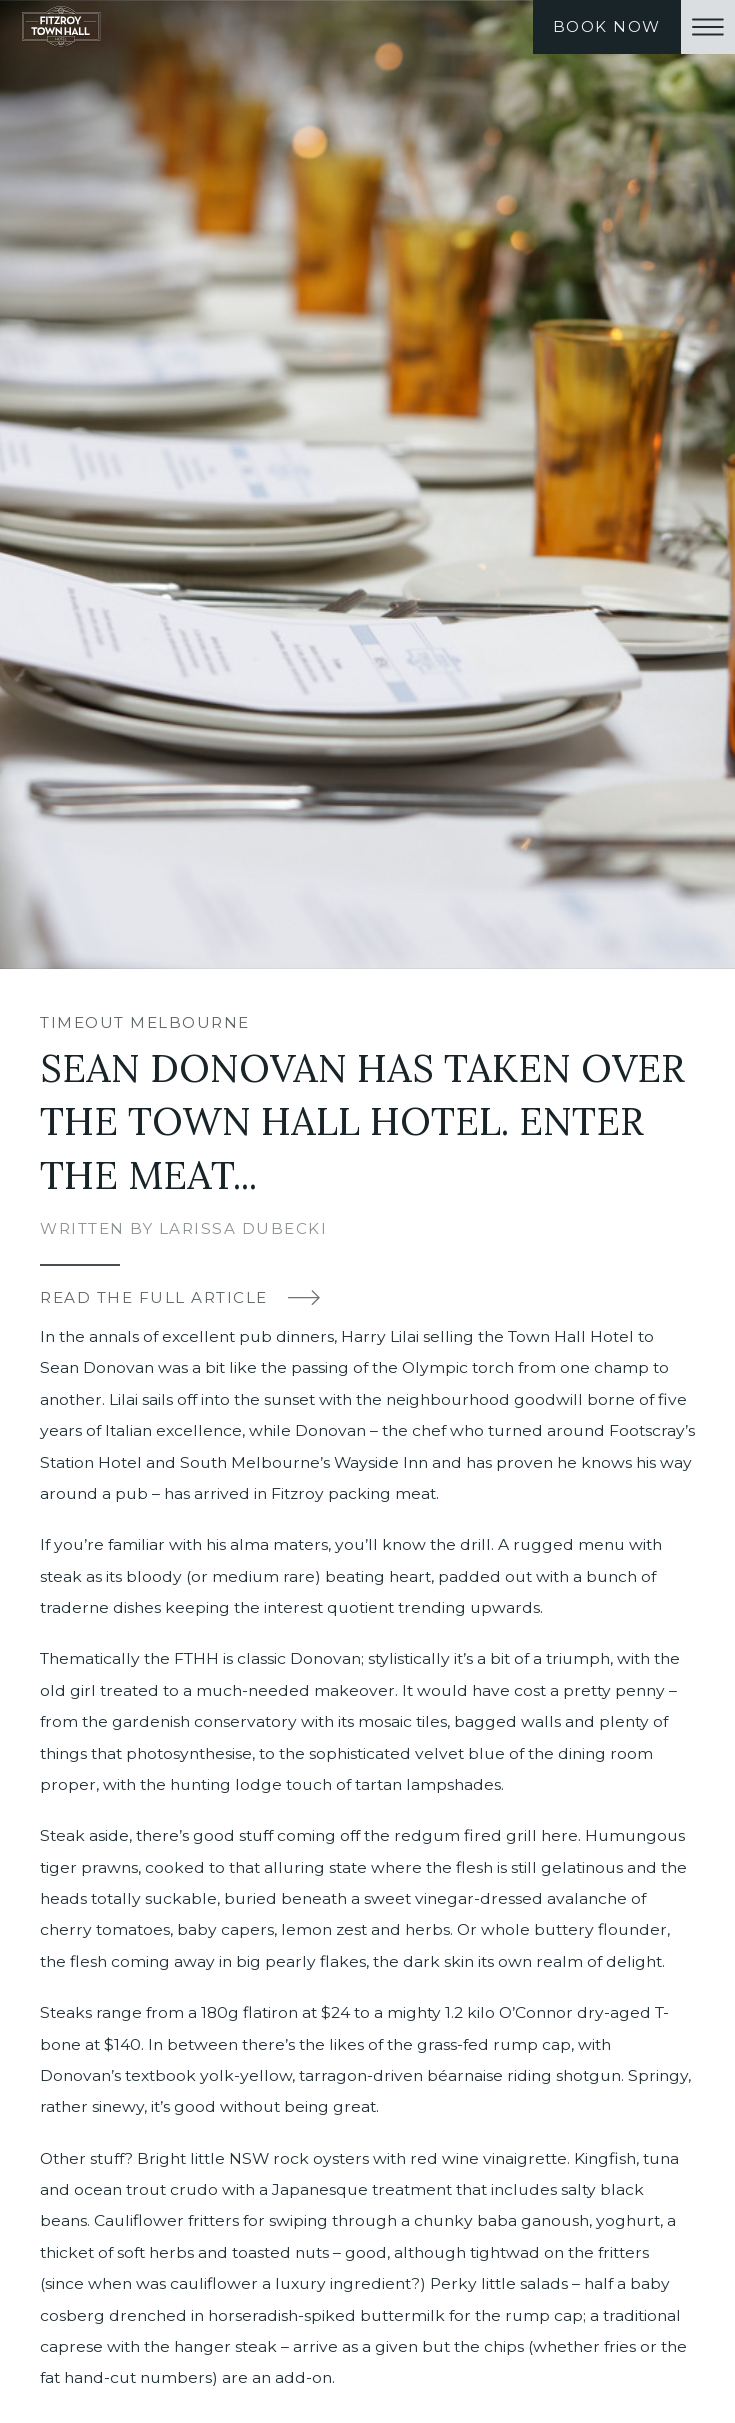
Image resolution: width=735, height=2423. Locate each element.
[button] (708, 27)
